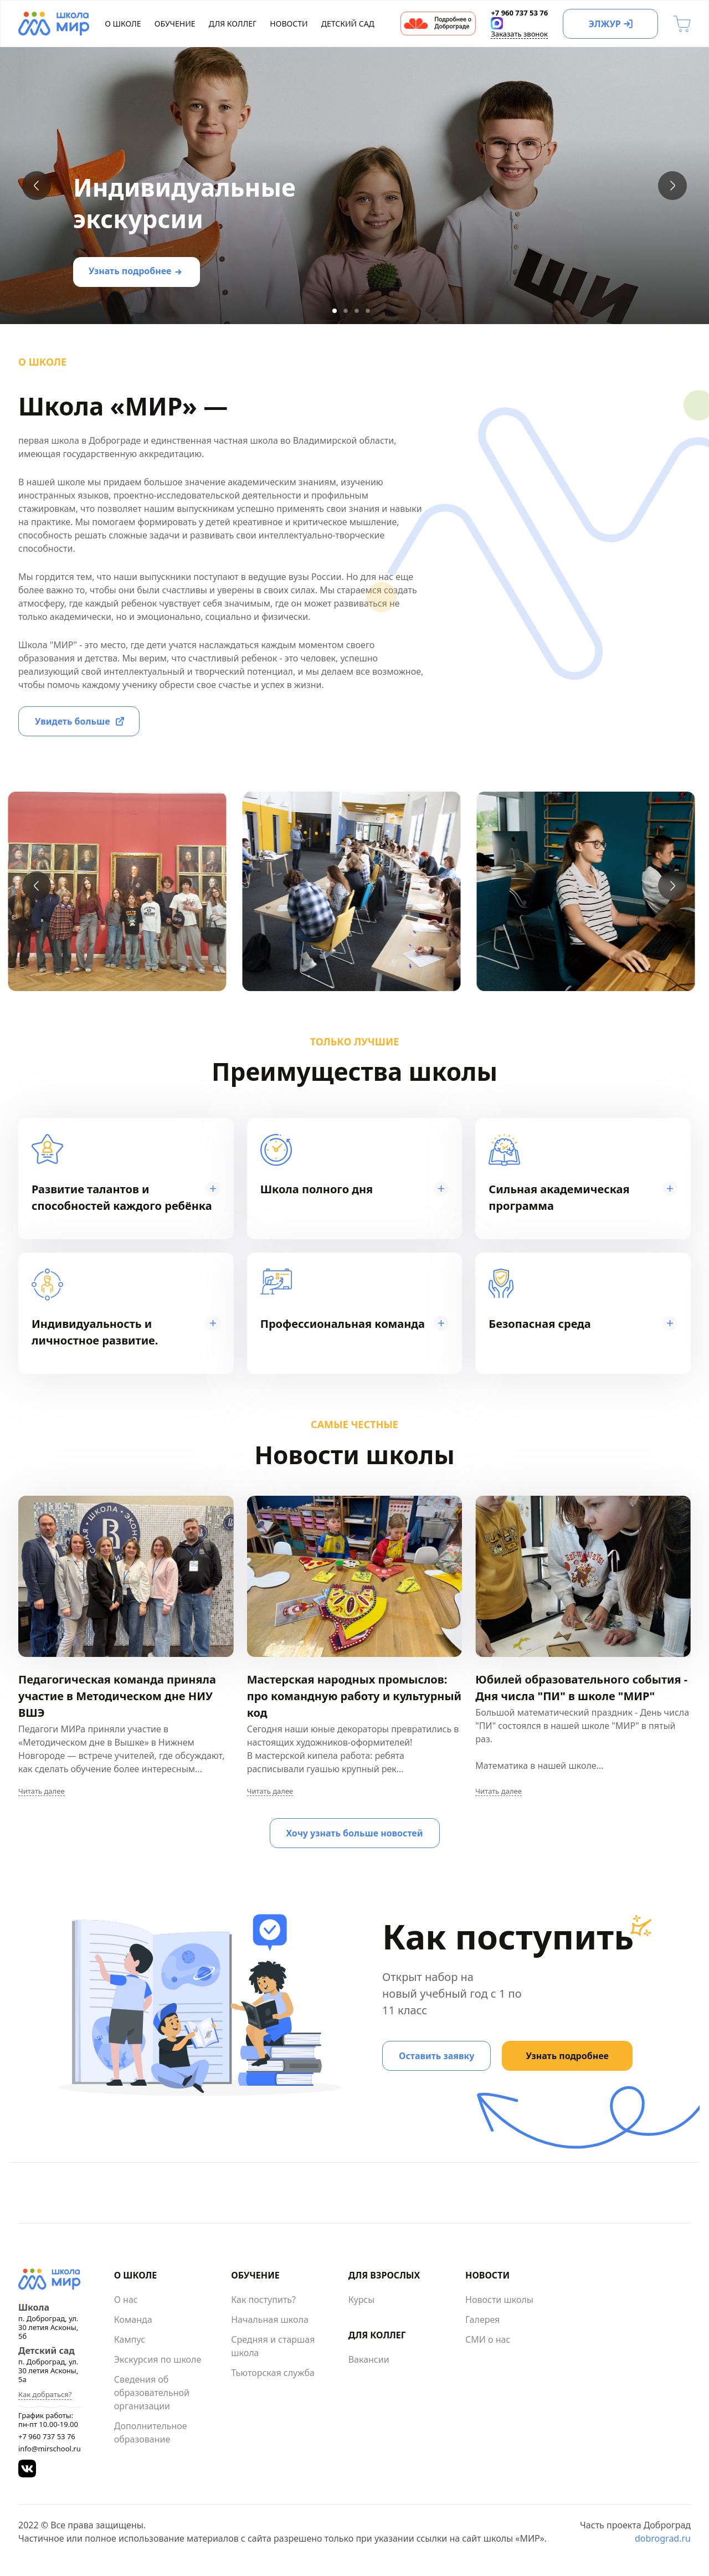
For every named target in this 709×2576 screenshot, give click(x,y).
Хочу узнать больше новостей (354, 1833)
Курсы (361, 2299)
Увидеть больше (72, 721)
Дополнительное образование (150, 2432)
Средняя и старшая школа (273, 2346)
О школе (123, 23)
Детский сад (347, 23)
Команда (133, 2319)
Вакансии (368, 2359)
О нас (126, 2299)
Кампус (129, 2339)
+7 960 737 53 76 (46, 2436)
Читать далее (41, 1791)
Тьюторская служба (273, 2373)
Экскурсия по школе (158, 2359)
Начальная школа (270, 2319)
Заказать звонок (519, 33)
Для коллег (232, 23)
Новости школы (499, 2299)
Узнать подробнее (130, 271)
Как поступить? (263, 2299)
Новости (288, 23)
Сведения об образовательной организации (151, 2392)
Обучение (175, 23)
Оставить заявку (436, 2056)
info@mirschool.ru (49, 2448)
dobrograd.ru (663, 2538)
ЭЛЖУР (604, 24)
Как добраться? (44, 2394)
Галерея (482, 2319)
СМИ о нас (487, 2339)
